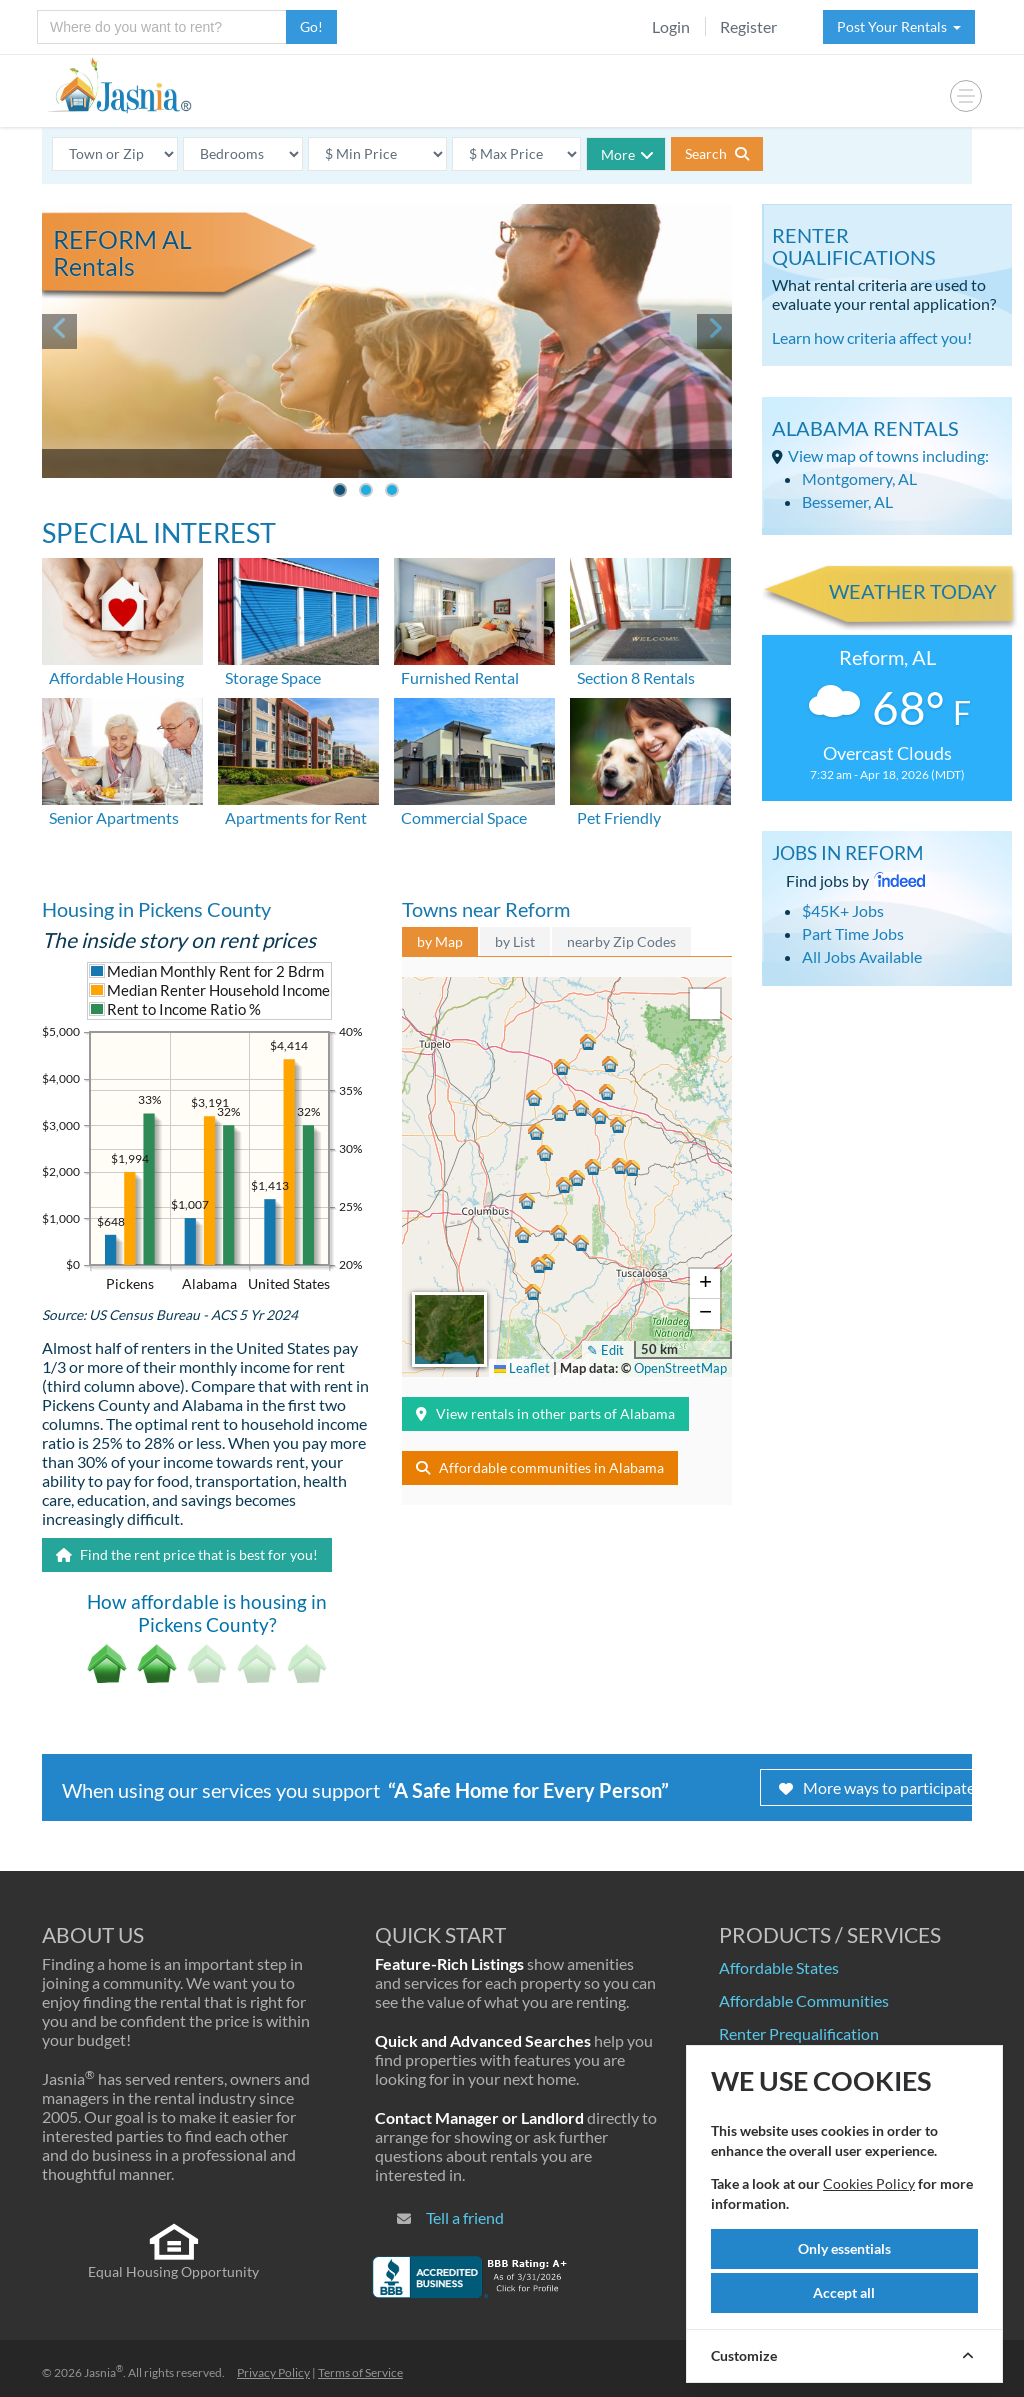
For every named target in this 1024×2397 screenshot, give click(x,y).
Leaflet (522, 1368)
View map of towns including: (888, 455)
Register (748, 26)
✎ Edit (605, 1350)
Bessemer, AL (847, 501)
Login (671, 26)
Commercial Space (464, 817)
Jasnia (103, 2372)
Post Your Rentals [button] (899, 26)
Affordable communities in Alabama (540, 1467)
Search (717, 153)
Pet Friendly (619, 817)
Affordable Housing (116, 677)
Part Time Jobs (853, 933)
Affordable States (779, 1967)
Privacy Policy (273, 2372)
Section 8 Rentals (636, 677)
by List (515, 941)
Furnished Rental (460, 677)
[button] (560, 1069)
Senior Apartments (114, 817)
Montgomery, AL (859, 478)
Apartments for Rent (296, 817)
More (627, 154)
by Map (440, 941)
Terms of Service (360, 2372)
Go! (311, 26)
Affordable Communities (804, 2000)
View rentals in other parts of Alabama (545, 1413)
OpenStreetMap (680, 1368)
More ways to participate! (879, 1787)
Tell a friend (465, 2217)
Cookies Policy (869, 2183)
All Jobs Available (862, 956)
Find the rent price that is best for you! (187, 1554)
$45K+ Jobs (843, 910)
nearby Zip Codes (621, 941)
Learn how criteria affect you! (872, 337)
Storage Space (273, 677)
